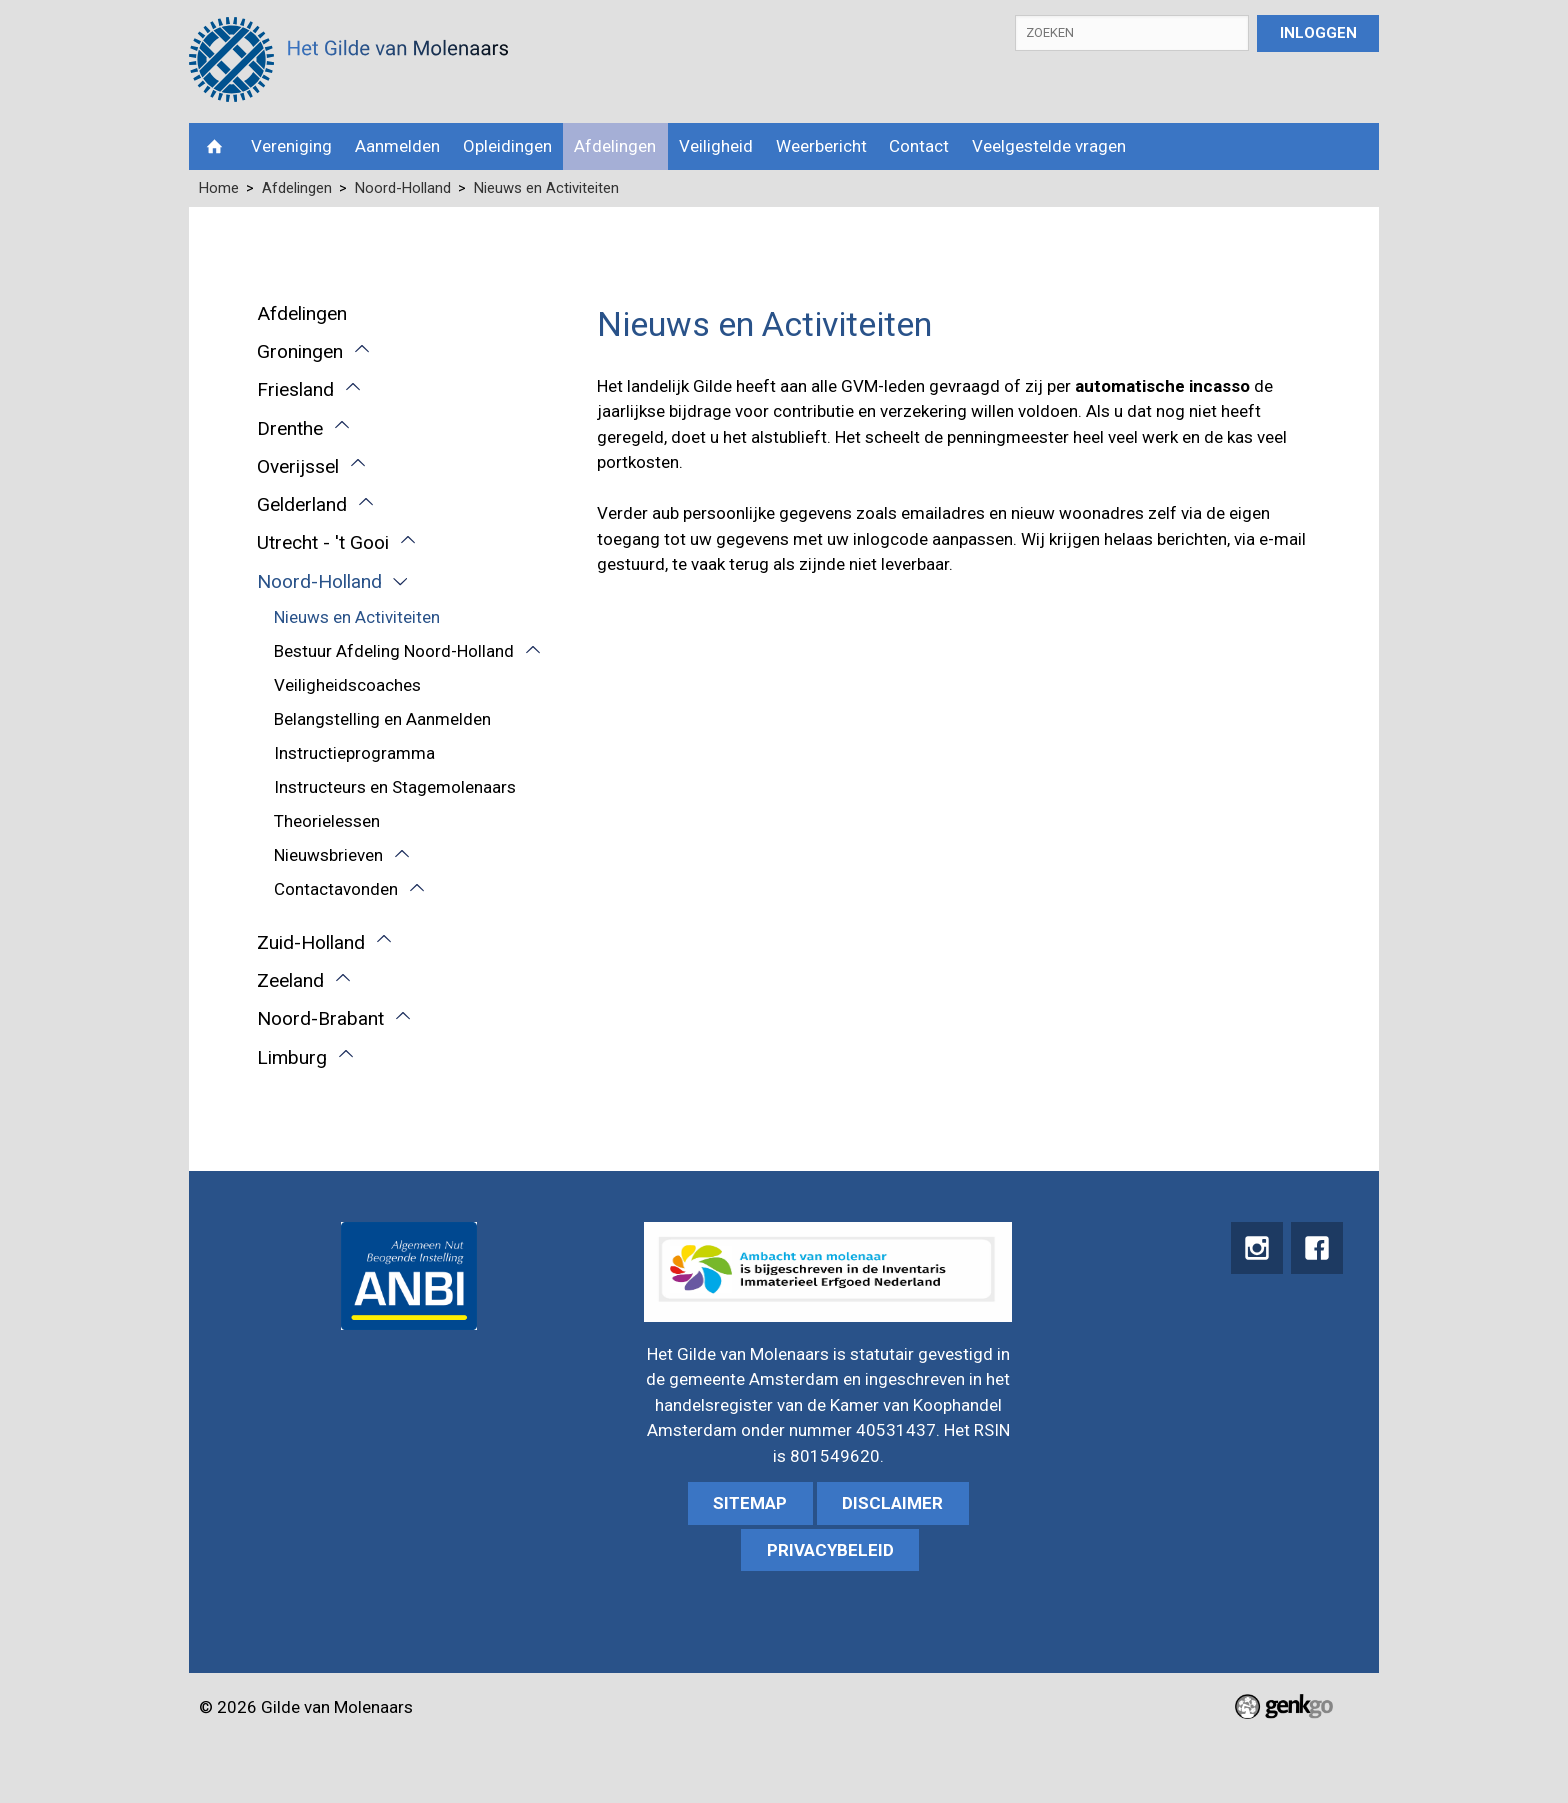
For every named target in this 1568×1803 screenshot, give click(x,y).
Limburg (292, 1057)
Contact (919, 146)
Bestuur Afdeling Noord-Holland (394, 651)
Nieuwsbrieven (328, 855)
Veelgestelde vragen (1049, 146)
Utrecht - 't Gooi (323, 542)
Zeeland (290, 980)
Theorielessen (327, 821)
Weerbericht (821, 146)
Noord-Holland (403, 188)
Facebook (1316, 1248)
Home (214, 146)
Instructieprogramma (354, 753)
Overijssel (298, 466)
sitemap (750, 1503)
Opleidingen (507, 146)
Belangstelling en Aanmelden (382, 719)
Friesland (295, 389)
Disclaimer (892, 1503)
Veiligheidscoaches (347, 685)
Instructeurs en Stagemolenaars (395, 787)
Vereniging (291, 146)
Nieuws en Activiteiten (546, 188)
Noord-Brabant (320, 1018)
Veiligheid (716, 146)
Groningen (300, 351)
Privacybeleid (830, 1550)
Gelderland (302, 504)
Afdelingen (615, 146)
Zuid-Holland (311, 942)
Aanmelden (397, 146)
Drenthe (290, 428)
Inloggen (1318, 33)
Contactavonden (336, 889)
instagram (1254, 1248)
